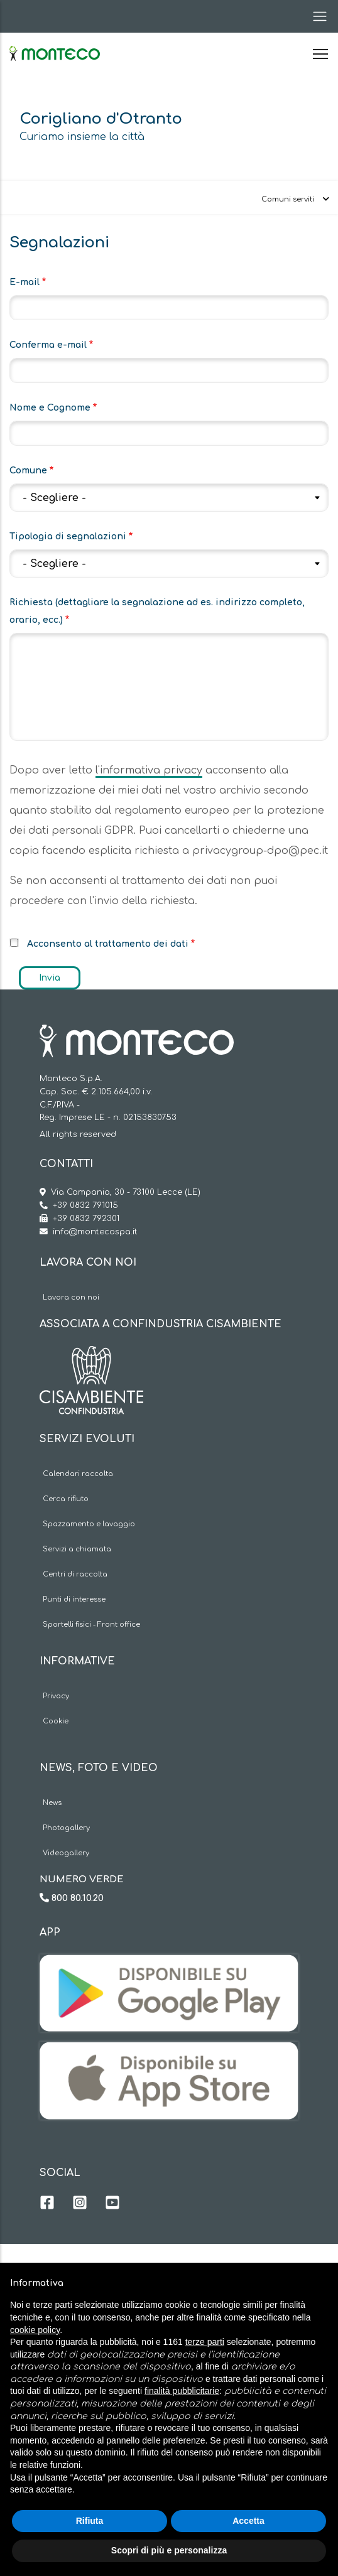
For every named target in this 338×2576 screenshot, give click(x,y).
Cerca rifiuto (66, 1499)
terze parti (204, 2342)
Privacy (56, 1696)
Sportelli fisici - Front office (91, 1624)
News (52, 1803)
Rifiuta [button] (90, 2521)
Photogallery (66, 1828)
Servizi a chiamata (77, 1549)
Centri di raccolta (75, 1574)
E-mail (24, 282)
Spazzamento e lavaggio (89, 1524)
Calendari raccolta (78, 1474)
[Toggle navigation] (316, 16)
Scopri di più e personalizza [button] (169, 2550)
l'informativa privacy (148, 770)
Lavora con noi (71, 1297)
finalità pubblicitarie (181, 2391)
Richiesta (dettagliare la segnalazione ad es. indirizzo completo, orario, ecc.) (157, 611)
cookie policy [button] (35, 2330)
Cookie (55, 1721)
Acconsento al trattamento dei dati (107, 944)
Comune (28, 470)
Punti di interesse (74, 1599)
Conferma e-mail (48, 345)
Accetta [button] (248, 2521)
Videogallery (66, 1853)
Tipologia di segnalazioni (67, 536)
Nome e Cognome (49, 407)
